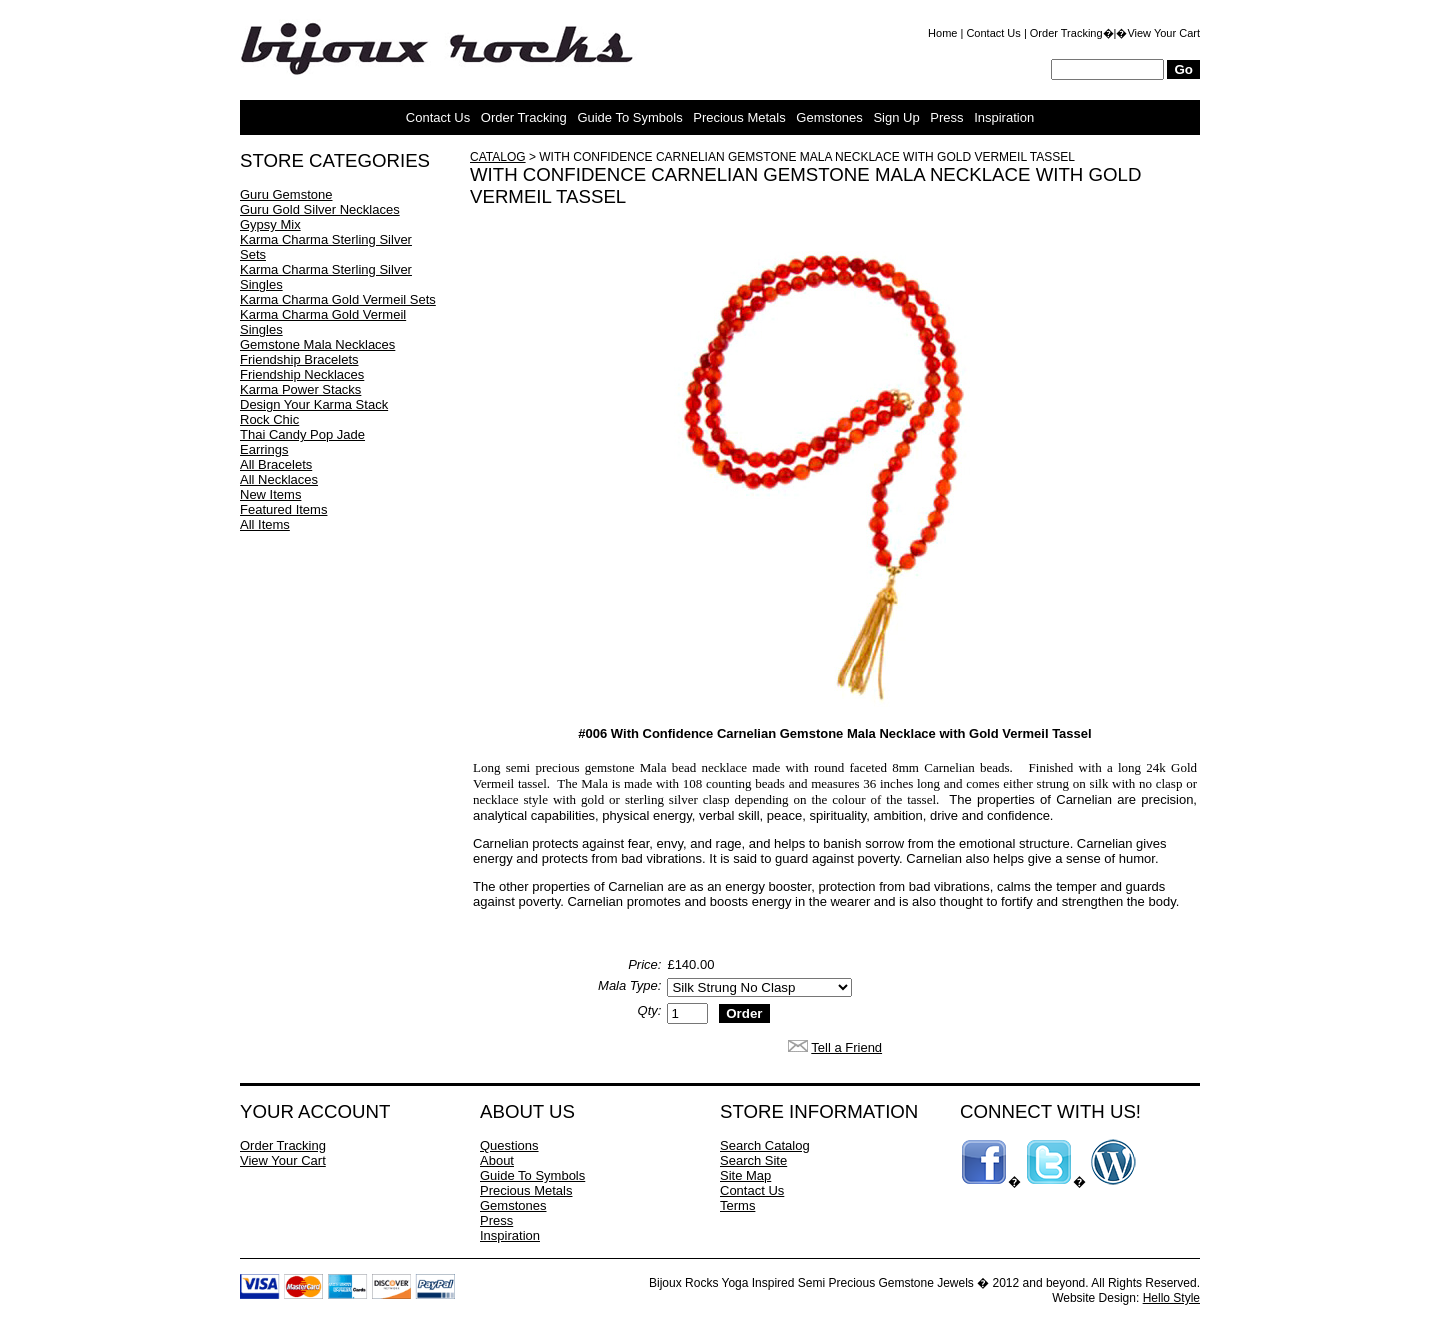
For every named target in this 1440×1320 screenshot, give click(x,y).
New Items (270, 494)
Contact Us (993, 33)
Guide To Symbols (629, 117)
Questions (509, 1145)
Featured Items (283, 509)
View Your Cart (1163, 33)
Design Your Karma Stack (314, 404)
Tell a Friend (846, 1047)
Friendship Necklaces (302, 374)
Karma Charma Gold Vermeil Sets (338, 299)
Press (946, 117)
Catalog (498, 157)
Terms (737, 1205)
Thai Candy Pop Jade (302, 434)
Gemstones (829, 117)
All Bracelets (276, 464)
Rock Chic (269, 419)
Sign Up (896, 117)
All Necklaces (279, 479)
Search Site (753, 1160)
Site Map (745, 1175)
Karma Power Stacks (300, 389)
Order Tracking (1066, 33)
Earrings (264, 449)
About (497, 1160)
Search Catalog (765, 1145)
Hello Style (1171, 1298)
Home (942, 33)
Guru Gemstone (286, 194)
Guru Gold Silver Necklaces (320, 209)
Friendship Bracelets (299, 359)
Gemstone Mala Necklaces (317, 344)
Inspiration (1004, 117)
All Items (265, 524)
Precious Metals (739, 117)
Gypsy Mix (270, 224)
